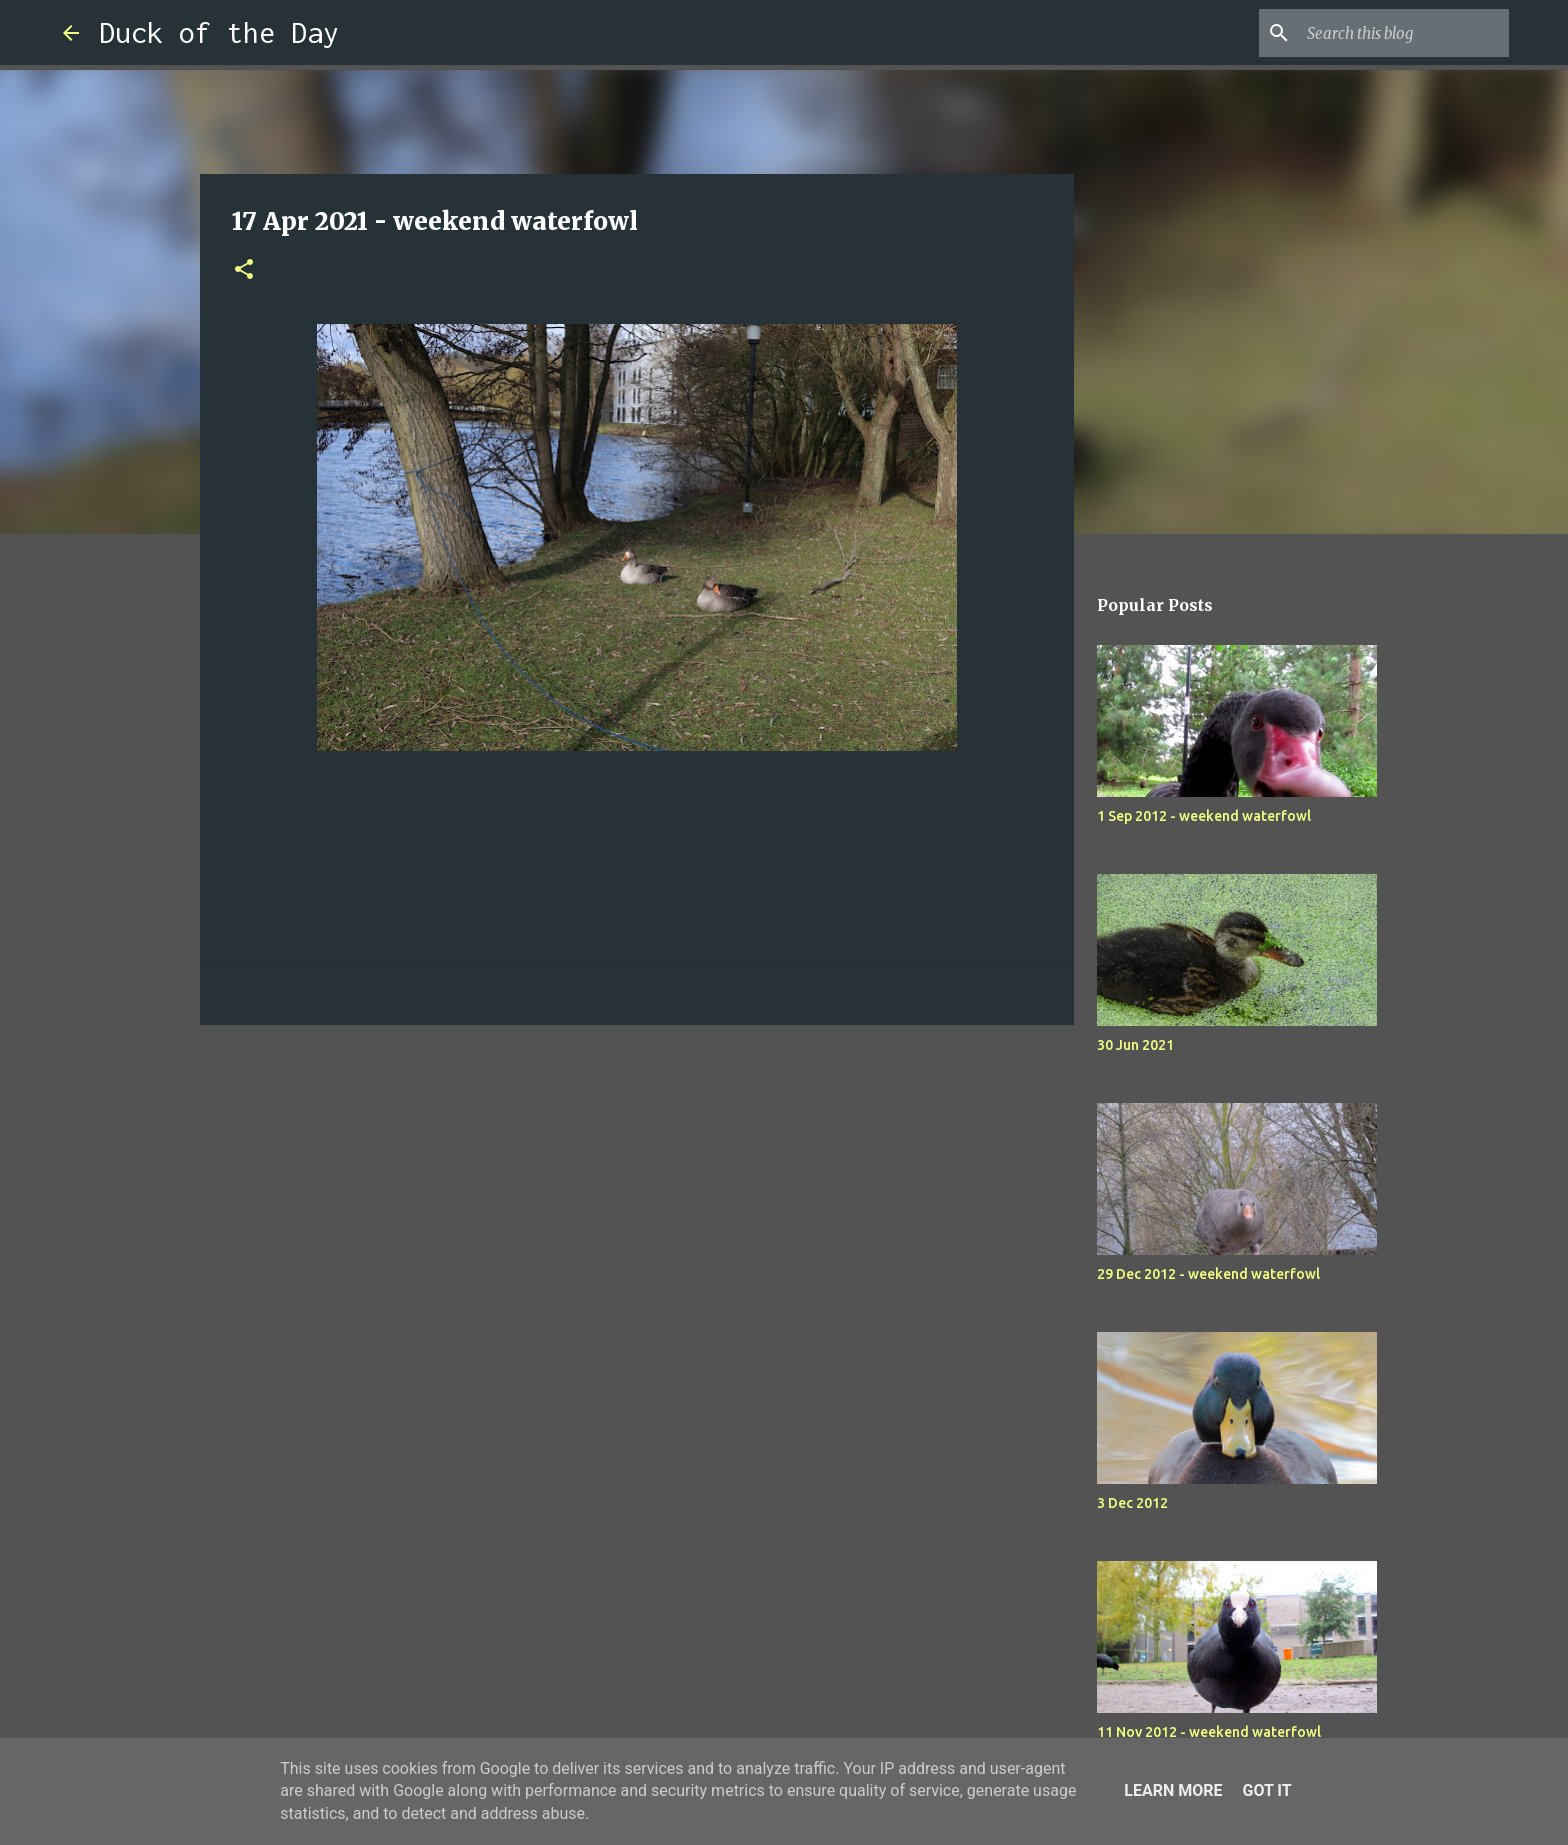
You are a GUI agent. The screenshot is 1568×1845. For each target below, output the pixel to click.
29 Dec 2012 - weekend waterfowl (1208, 1274)
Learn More (1173, 1790)
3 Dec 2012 (1132, 1503)
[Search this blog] (1404, 33)
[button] (244, 270)
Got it (1266, 1790)
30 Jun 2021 (1135, 1045)
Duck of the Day (219, 32)
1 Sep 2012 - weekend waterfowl (1204, 816)
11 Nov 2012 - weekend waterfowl (1209, 1732)
